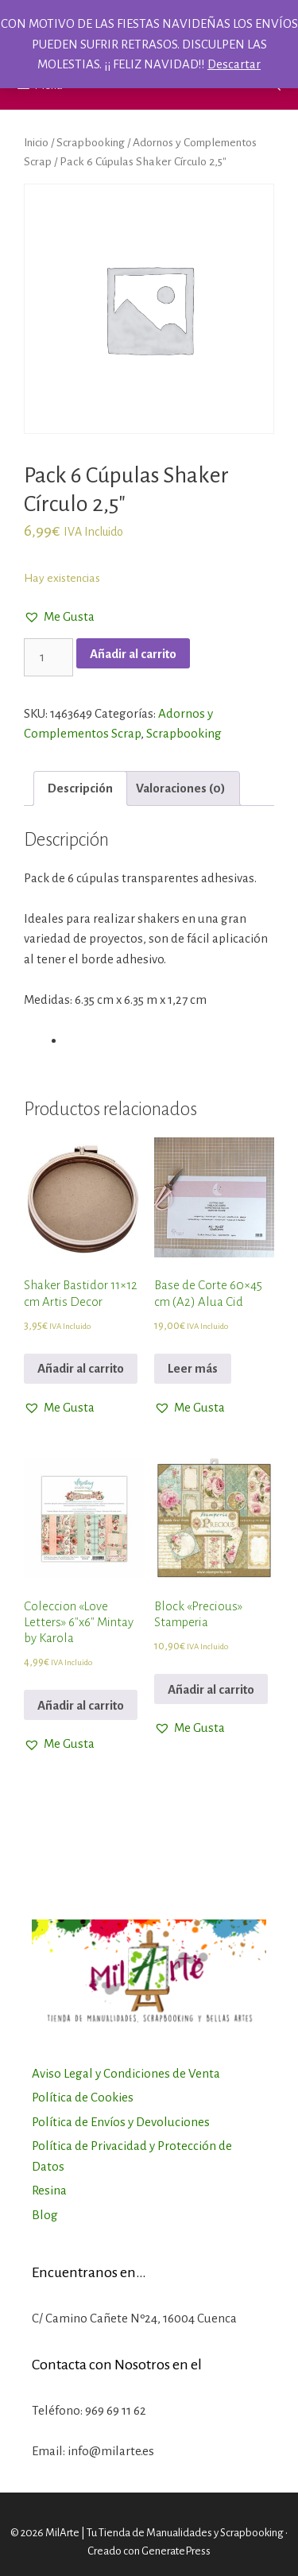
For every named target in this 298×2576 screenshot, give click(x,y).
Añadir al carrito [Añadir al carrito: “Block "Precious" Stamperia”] (211, 1689)
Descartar (234, 64)
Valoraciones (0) (181, 788)
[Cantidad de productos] (48, 657)
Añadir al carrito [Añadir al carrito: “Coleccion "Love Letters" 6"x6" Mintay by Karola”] (80, 1705)
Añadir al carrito (133, 653)
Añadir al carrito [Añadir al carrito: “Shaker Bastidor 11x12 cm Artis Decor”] (80, 1368)
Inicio (36, 142)
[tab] (80, 789)
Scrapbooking (90, 142)
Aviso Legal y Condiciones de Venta (126, 2073)
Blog (45, 2215)
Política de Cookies (83, 2097)
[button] (59, 616)
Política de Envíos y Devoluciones (121, 2122)
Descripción (80, 788)
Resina (49, 2190)
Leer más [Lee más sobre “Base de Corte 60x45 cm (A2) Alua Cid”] (193, 1368)
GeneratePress (176, 2551)
